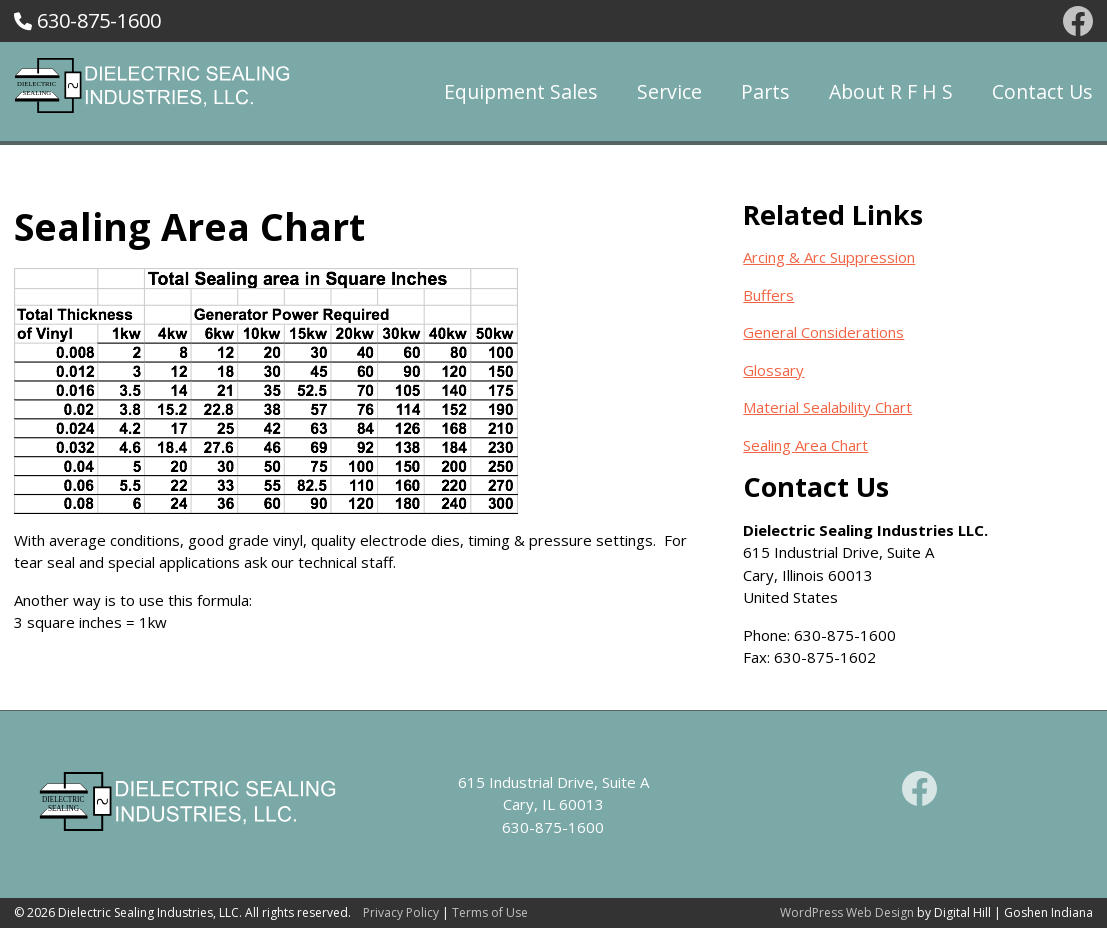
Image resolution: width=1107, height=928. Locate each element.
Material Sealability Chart (827, 407)
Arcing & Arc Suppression (829, 257)
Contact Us (1042, 91)
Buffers (768, 295)
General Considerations (823, 332)
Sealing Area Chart (805, 445)
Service (669, 91)
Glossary (773, 370)
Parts (765, 91)
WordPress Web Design (847, 912)
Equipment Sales (521, 91)
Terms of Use (490, 912)
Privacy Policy (401, 912)
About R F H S (891, 91)
